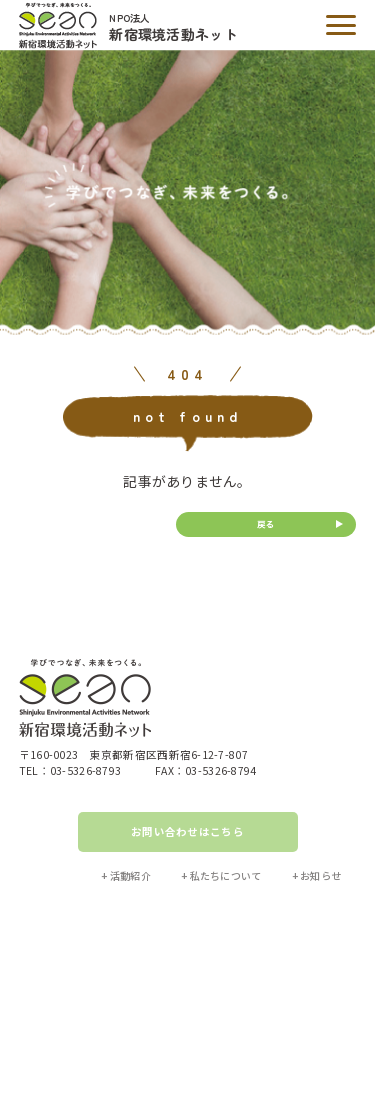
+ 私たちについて (221, 875)
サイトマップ (127, 1026)
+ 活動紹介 (126, 875)
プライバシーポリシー (225, 1026)
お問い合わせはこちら (187, 831)
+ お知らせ (317, 875)
